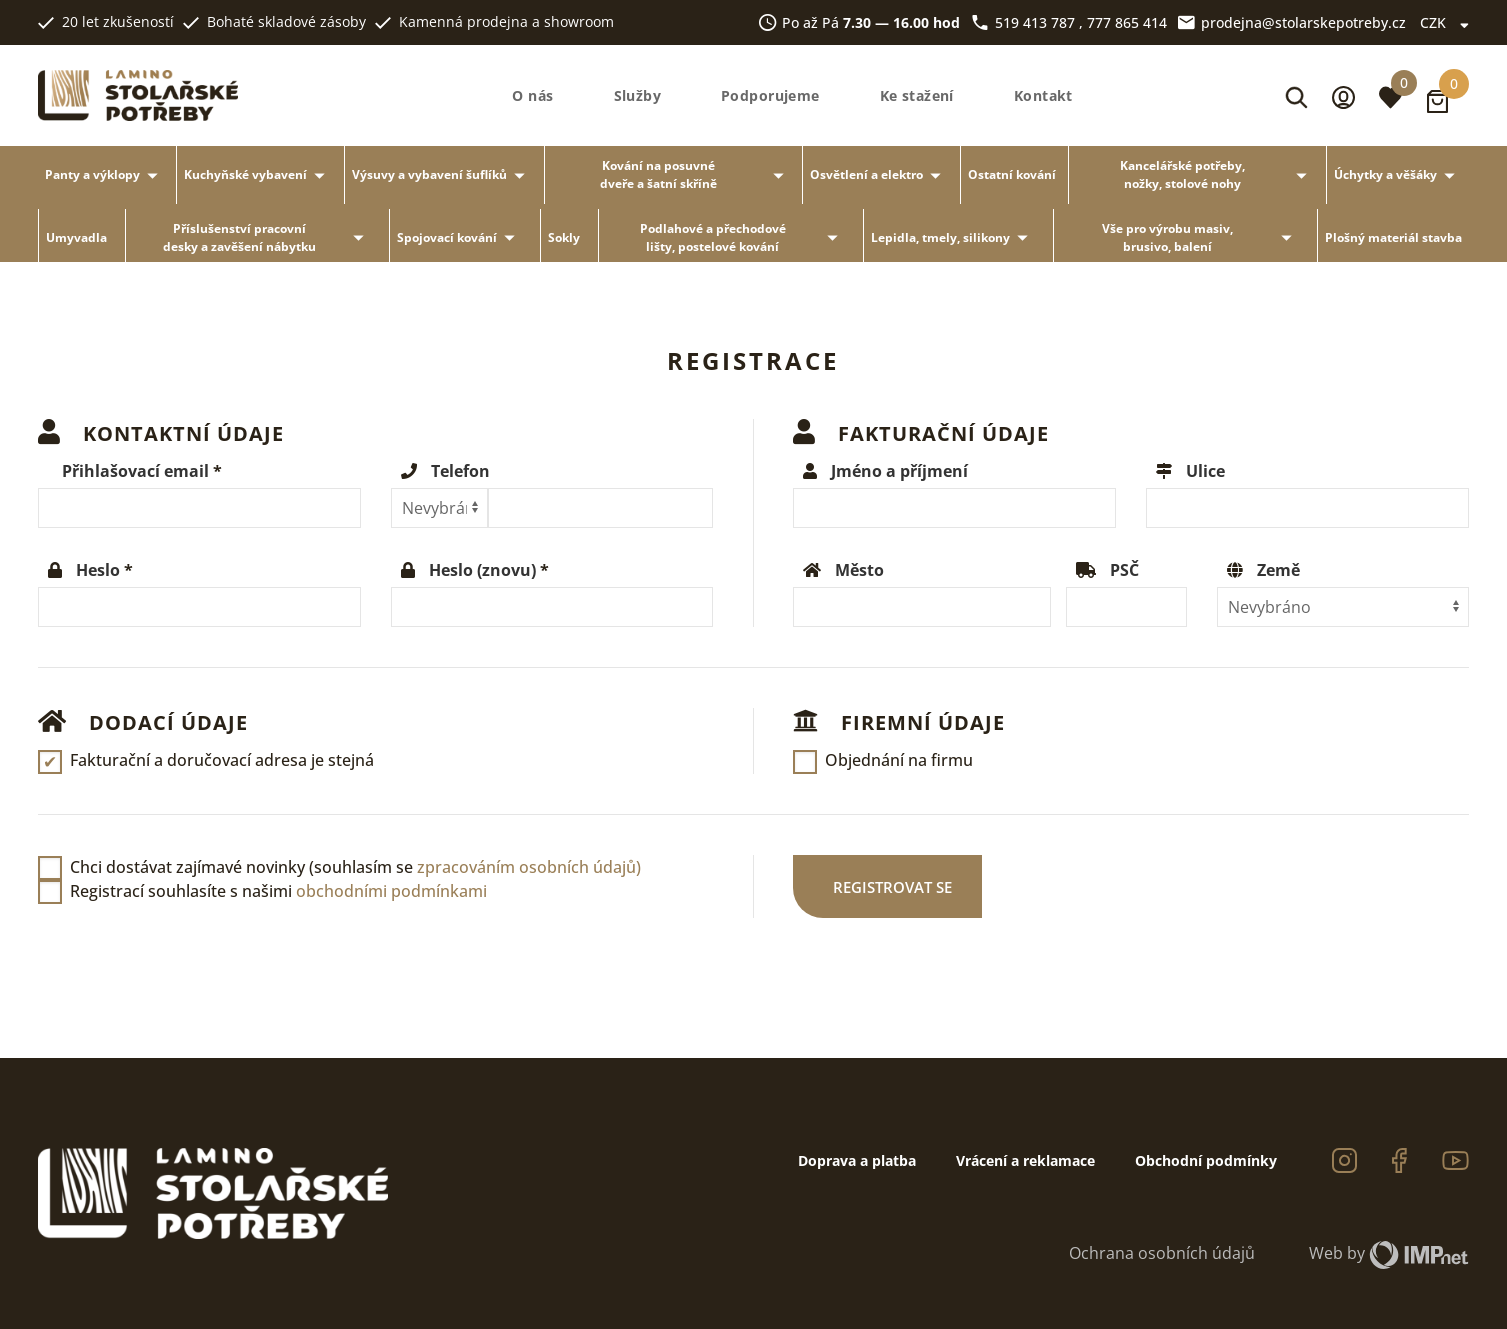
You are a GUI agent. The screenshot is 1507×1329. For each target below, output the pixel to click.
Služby (638, 96)
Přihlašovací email (135, 471)
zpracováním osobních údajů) (529, 867)
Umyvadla (76, 237)
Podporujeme (770, 96)
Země (1278, 570)
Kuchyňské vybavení (258, 175)
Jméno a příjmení (899, 471)
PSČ (1124, 570)
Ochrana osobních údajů (1162, 1253)
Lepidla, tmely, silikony (953, 237)
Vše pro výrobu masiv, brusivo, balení (1200, 237)
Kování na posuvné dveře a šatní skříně (695, 174)
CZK (1444, 22)
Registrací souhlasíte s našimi (278, 891)
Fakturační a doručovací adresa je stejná (222, 760)
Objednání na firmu (899, 760)
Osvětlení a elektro (879, 175)
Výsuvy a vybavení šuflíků (442, 175)
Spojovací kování (459, 237)
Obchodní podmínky (1206, 1160)
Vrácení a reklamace (1025, 1160)
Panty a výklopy (105, 175)
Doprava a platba (857, 1160)
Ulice (1205, 471)
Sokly (564, 237)
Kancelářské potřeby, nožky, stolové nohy (1217, 174)
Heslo (98, 570)
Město (859, 570)
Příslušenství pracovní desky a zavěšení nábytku (267, 237)
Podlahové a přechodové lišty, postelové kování (742, 237)
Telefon (460, 471)
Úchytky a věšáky (1398, 175)
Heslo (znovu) (482, 570)
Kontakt (1043, 96)
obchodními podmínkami (391, 891)
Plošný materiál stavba (1393, 237)
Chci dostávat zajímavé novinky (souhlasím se (355, 867)
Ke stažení (917, 96)
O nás (532, 96)
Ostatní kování (1012, 174)
